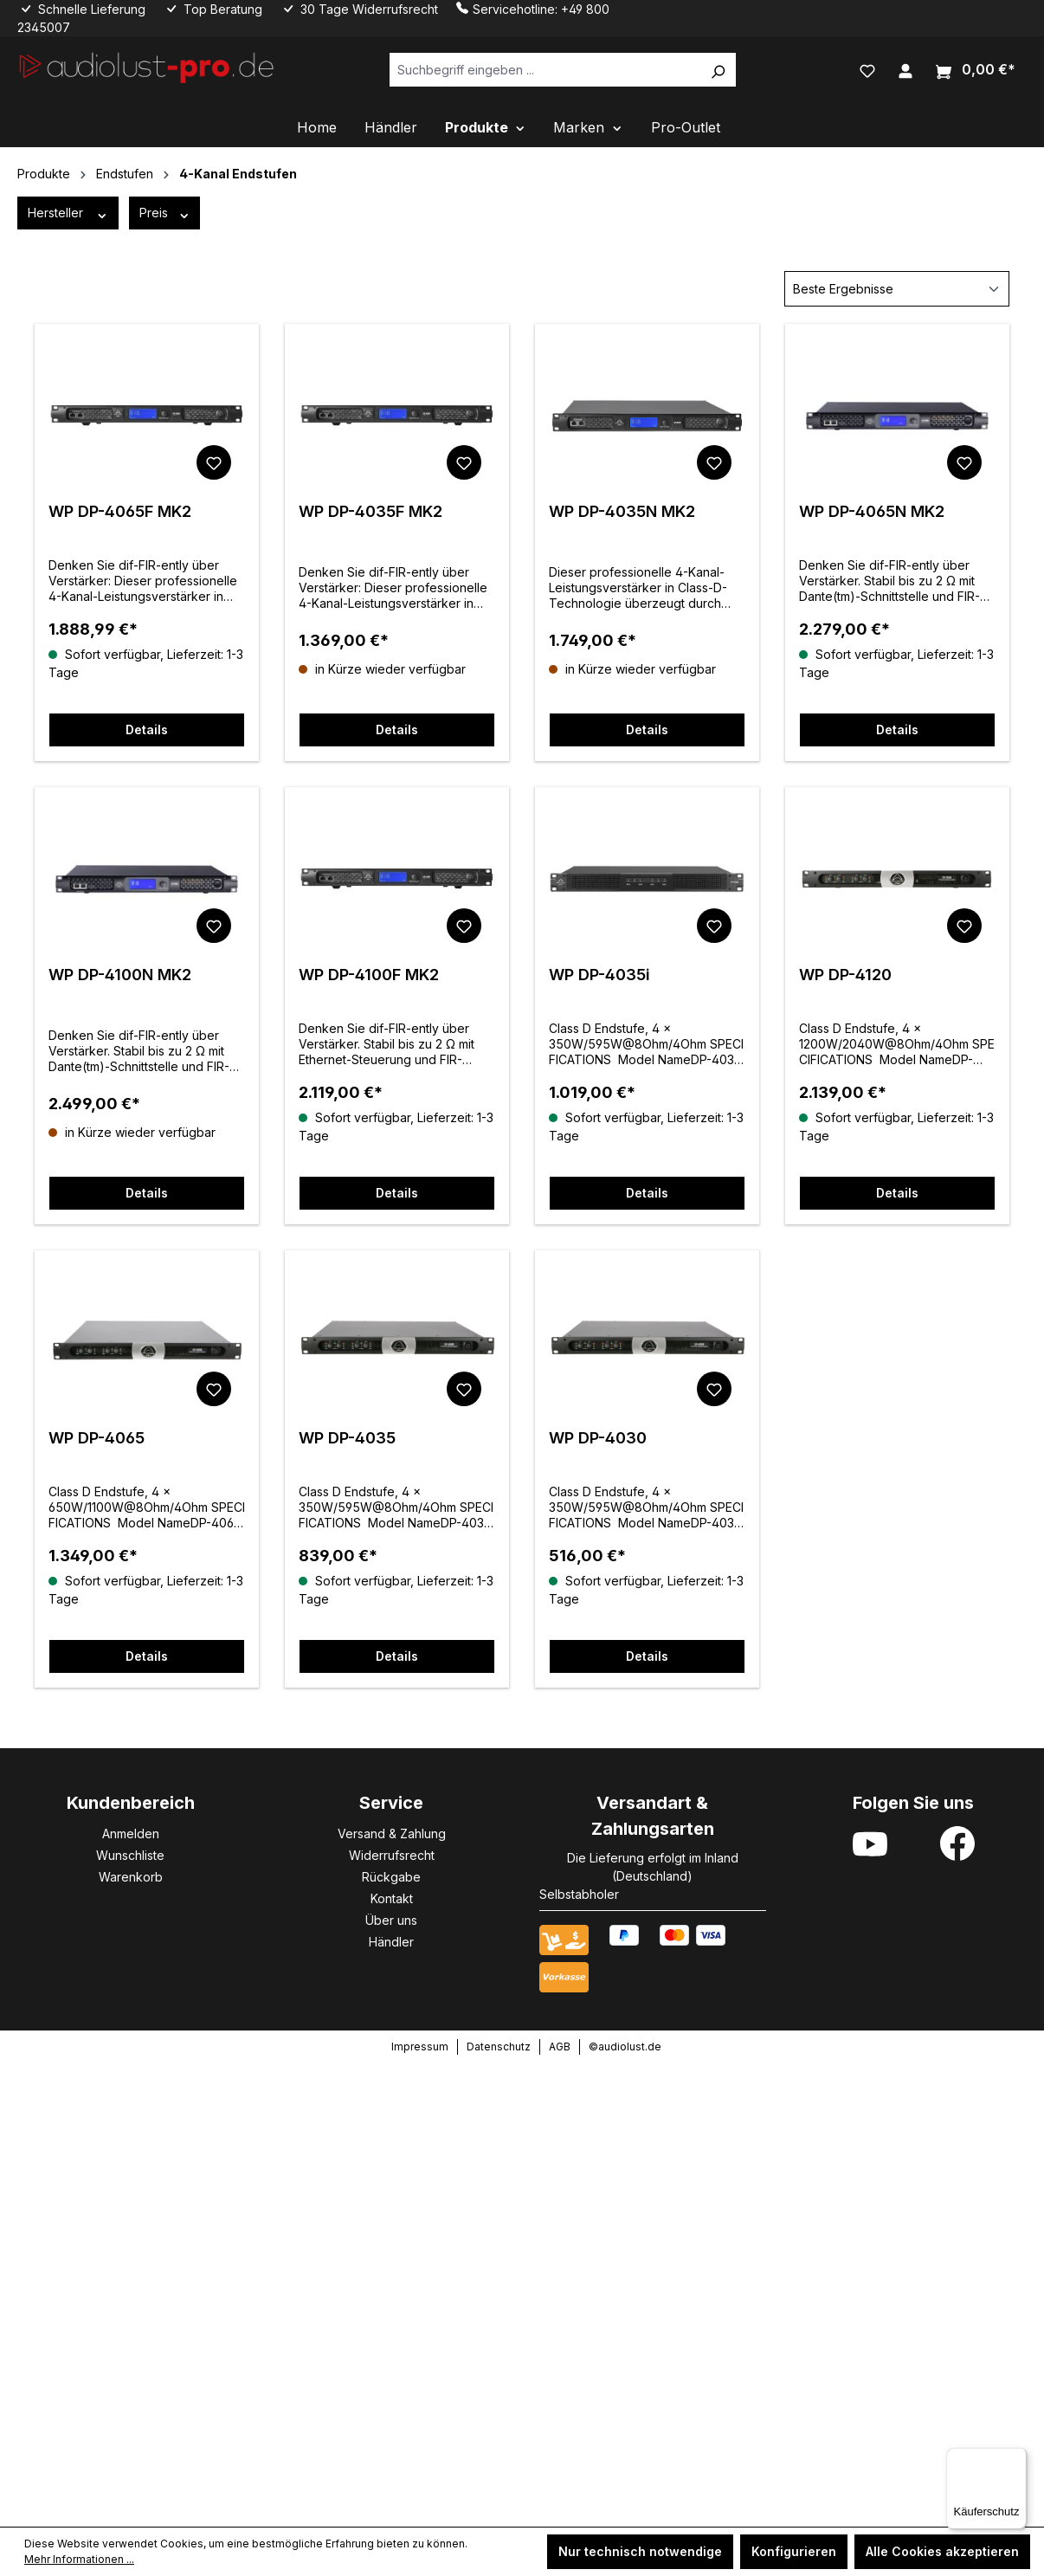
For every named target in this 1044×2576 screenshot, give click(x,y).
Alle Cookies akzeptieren (942, 2551)
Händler (391, 1941)
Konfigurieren (793, 2551)
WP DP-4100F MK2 (369, 974)
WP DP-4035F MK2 (370, 511)
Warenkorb (131, 1876)
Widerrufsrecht (392, 1855)
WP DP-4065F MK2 (119, 511)
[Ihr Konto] (905, 69)
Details (147, 729)
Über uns (391, 1920)
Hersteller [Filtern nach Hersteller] (68, 212)
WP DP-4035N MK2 (622, 511)
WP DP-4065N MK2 (871, 511)
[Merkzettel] (867, 69)
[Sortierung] (896, 289)
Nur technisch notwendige (640, 2551)
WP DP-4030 (598, 1438)
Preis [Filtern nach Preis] (164, 212)
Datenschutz (499, 2046)
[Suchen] (717, 70)
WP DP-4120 (845, 974)
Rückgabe (391, 1876)
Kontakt (392, 1898)
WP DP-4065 (96, 1438)
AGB (559, 2046)
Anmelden (130, 1833)
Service (391, 1802)
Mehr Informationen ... (79, 2559)
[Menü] (1016, 2458)
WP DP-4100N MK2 (119, 974)
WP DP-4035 (347, 1438)
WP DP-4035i (599, 974)
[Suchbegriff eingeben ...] (545, 70)
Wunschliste (130, 1855)
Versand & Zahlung (392, 1833)
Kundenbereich (131, 1802)
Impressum (419, 2046)
